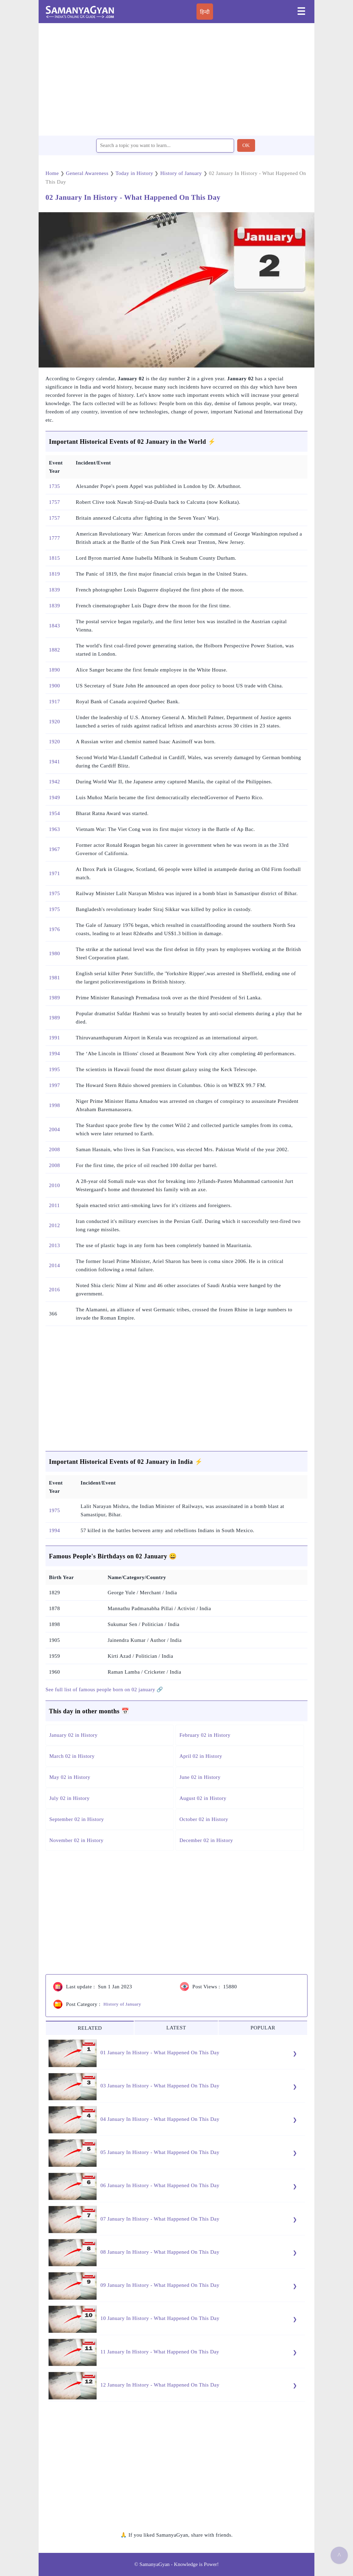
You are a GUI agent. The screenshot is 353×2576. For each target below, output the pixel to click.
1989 (54, 997)
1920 (54, 721)
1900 (54, 685)
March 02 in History (72, 1756)
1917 (54, 701)
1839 (54, 589)
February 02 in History (204, 1735)
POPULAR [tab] (263, 2027)
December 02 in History (206, 1840)
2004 (54, 1129)
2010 (54, 1185)
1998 (54, 1105)
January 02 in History (73, 1735)
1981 (54, 977)
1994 (54, 1053)
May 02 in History (69, 1777)
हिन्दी (205, 12)
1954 (54, 813)
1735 (54, 486)
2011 (54, 1205)
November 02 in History (76, 1840)
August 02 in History (202, 1798)
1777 (54, 538)
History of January (122, 2004)
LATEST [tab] (176, 2027)
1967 (54, 849)
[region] (176, 79)
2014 (54, 1265)
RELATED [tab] (90, 2028)
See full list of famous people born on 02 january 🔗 (104, 1689)
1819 (54, 574)
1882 (54, 650)
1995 (54, 1069)
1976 (54, 929)
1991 (54, 1037)
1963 (54, 829)
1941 (54, 761)
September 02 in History (76, 1819)
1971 (54, 873)
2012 (54, 1225)
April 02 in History (200, 1756)
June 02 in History (199, 1777)
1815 (54, 558)
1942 (54, 781)
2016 (54, 1289)
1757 (54, 502)
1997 (54, 1085)
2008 (54, 1149)
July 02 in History (69, 1798)
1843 (54, 625)
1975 (54, 893)
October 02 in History (203, 1819)
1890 (54, 670)
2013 (54, 1245)
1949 (54, 797)
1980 (54, 953)
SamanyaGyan (155, 2564)
